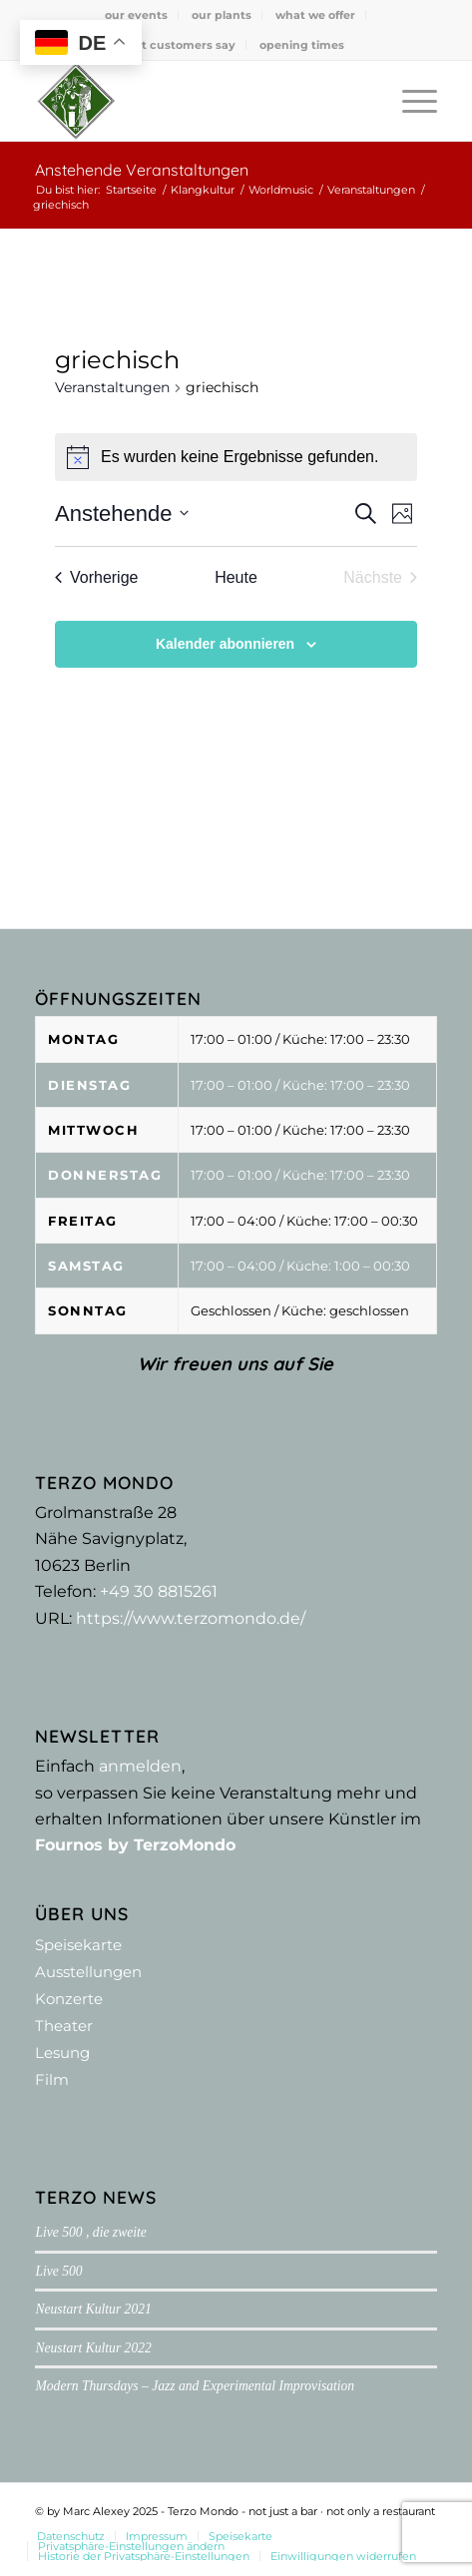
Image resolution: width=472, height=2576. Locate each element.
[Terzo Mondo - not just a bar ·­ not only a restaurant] (195, 101)
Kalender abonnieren (225, 644)
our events (136, 15)
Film (52, 2079)
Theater (64, 2025)
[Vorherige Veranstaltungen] (97, 578)
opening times (301, 45)
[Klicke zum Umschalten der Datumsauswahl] (122, 513)
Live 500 (58, 2271)
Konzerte (69, 1998)
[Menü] (409, 101)
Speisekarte (78, 1944)
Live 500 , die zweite (90, 2232)
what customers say (176, 45)
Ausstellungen (88, 1971)
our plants (221, 15)
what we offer (315, 15)
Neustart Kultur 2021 (93, 2309)
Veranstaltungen (112, 387)
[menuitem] (137, 15)
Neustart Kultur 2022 (93, 2347)
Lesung (62, 2052)
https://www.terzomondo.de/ (190, 1618)
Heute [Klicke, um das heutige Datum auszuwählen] (236, 577)
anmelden (140, 1766)
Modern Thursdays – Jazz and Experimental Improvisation (194, 2385)
